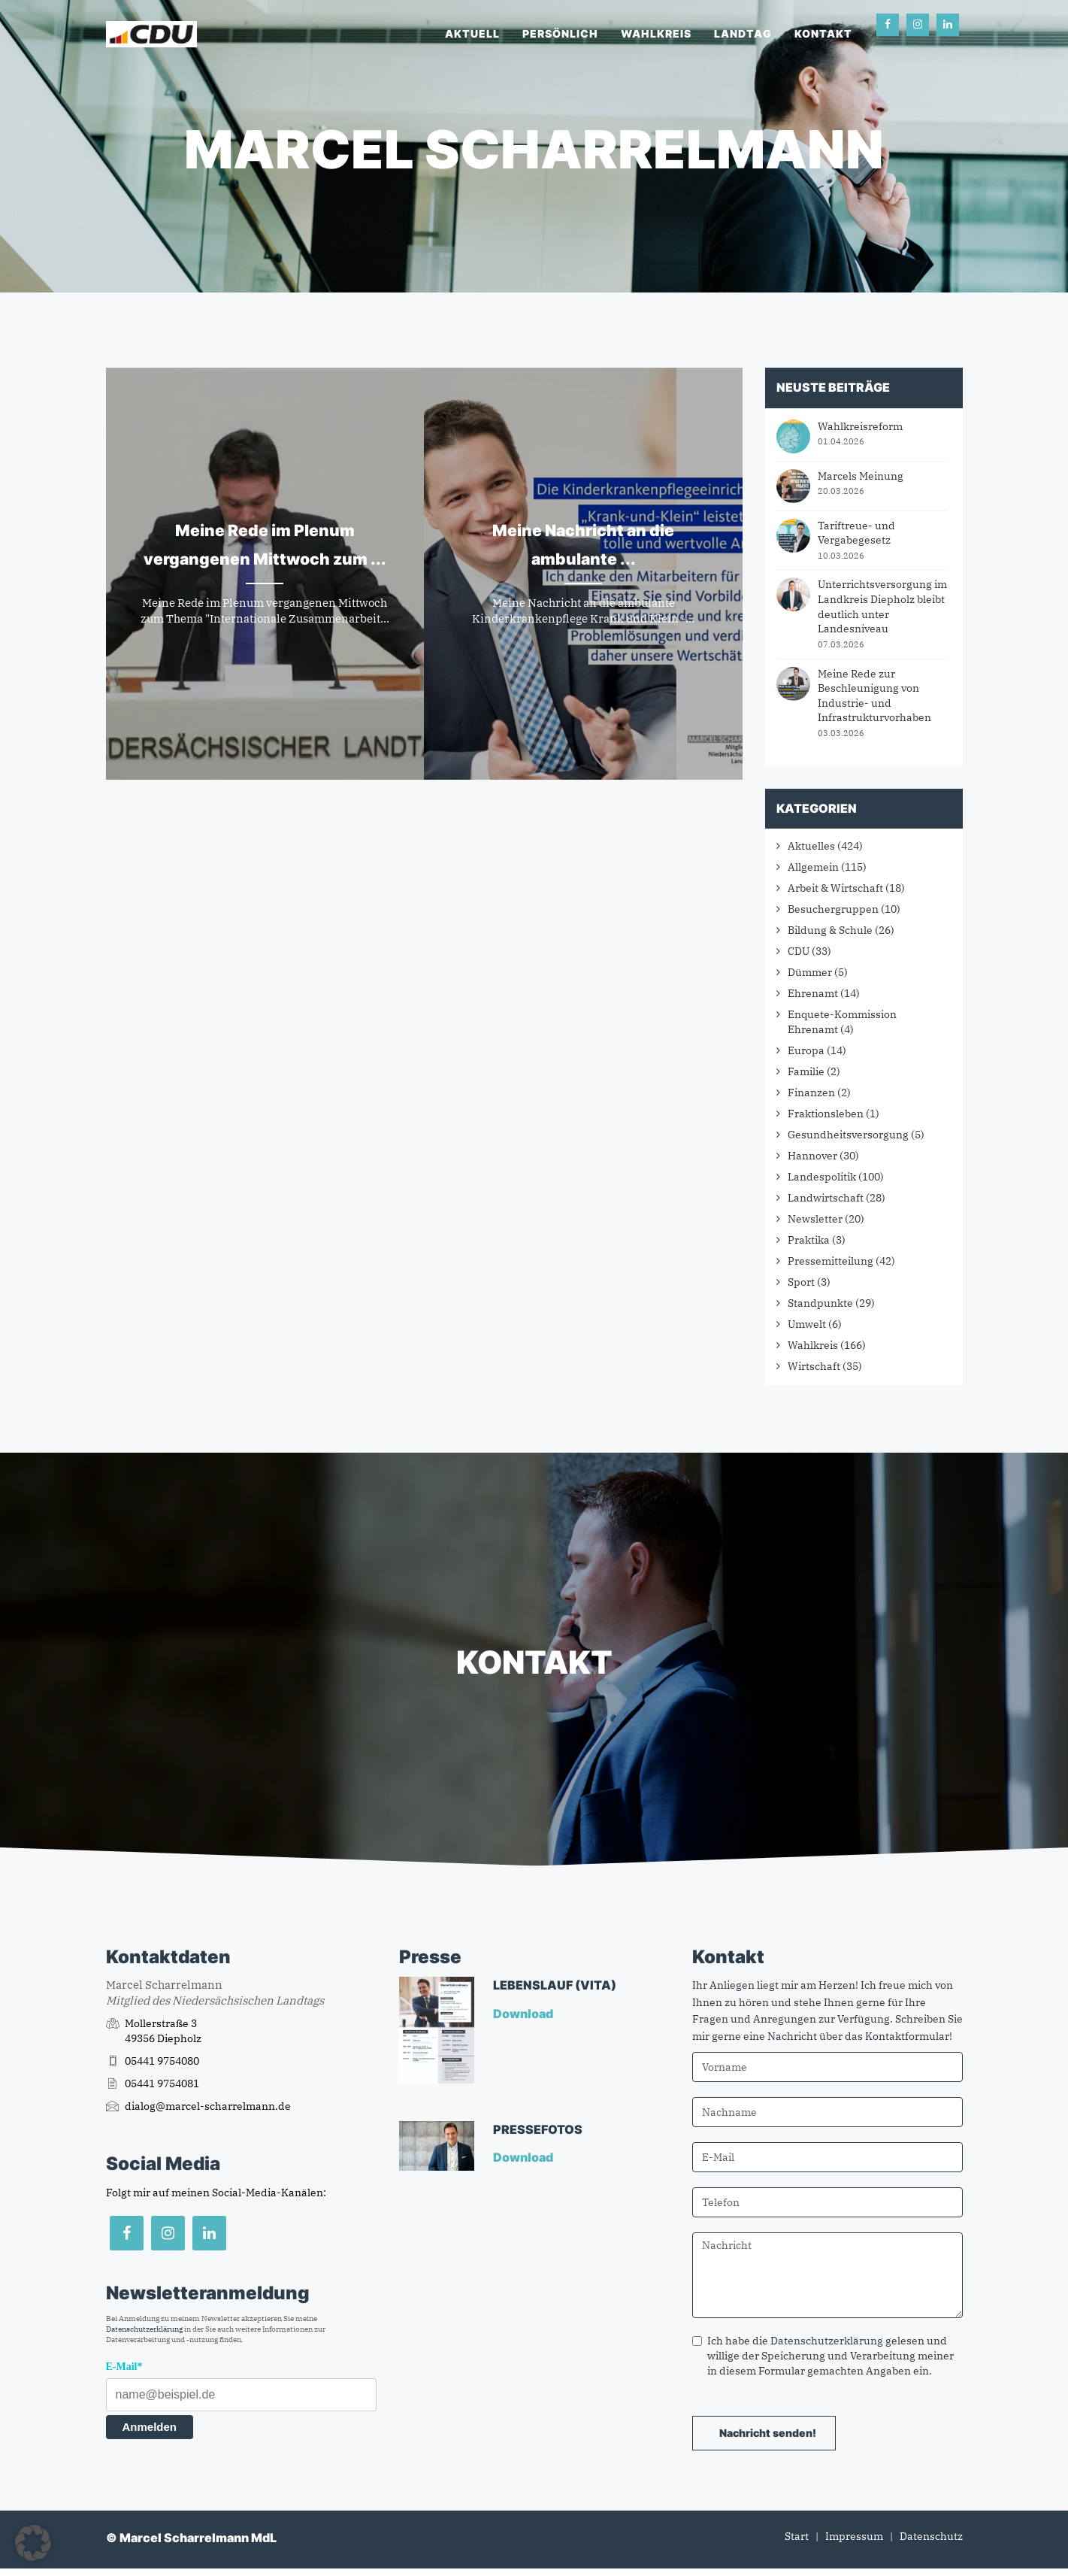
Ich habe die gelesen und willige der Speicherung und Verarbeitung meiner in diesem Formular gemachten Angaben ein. (823, 2355)
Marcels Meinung (860, 476)
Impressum (854, 2536)
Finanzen (811, 1092)
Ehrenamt (813, 993)
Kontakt (823, 33)
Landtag (743, 33)
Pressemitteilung (830, 1261)
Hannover (812, 1155)
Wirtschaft (814, 1366)
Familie (806, 1071)
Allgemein (813, 867)
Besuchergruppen (833, 909)
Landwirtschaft (826, 1198)
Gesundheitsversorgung (848, 1134)
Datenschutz (931, 2536)
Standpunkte (820, 1303)
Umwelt (807, 1324)
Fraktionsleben (826, 1113)
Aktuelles (811, 846)
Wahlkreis (656, 33)
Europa (806, 1050)
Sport (801, 1282)
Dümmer (810, 972)
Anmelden (150, 2426)
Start (797, 2536)
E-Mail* (124, 2366)
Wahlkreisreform (860, 426)
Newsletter (815, 1219)
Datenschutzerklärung (144, 2329)
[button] (33, 2543)
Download (524, 2013)
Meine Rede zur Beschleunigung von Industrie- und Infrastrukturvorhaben (874, 696)
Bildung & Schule (830, 930)
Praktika (809, 1240)
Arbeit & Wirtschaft (835, 888)
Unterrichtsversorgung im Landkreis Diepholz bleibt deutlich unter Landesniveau (882, 606)
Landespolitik (822, 1176)
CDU (798, 951)
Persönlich (560, 33)
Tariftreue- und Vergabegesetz (856, 533)
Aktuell (472, 33)
